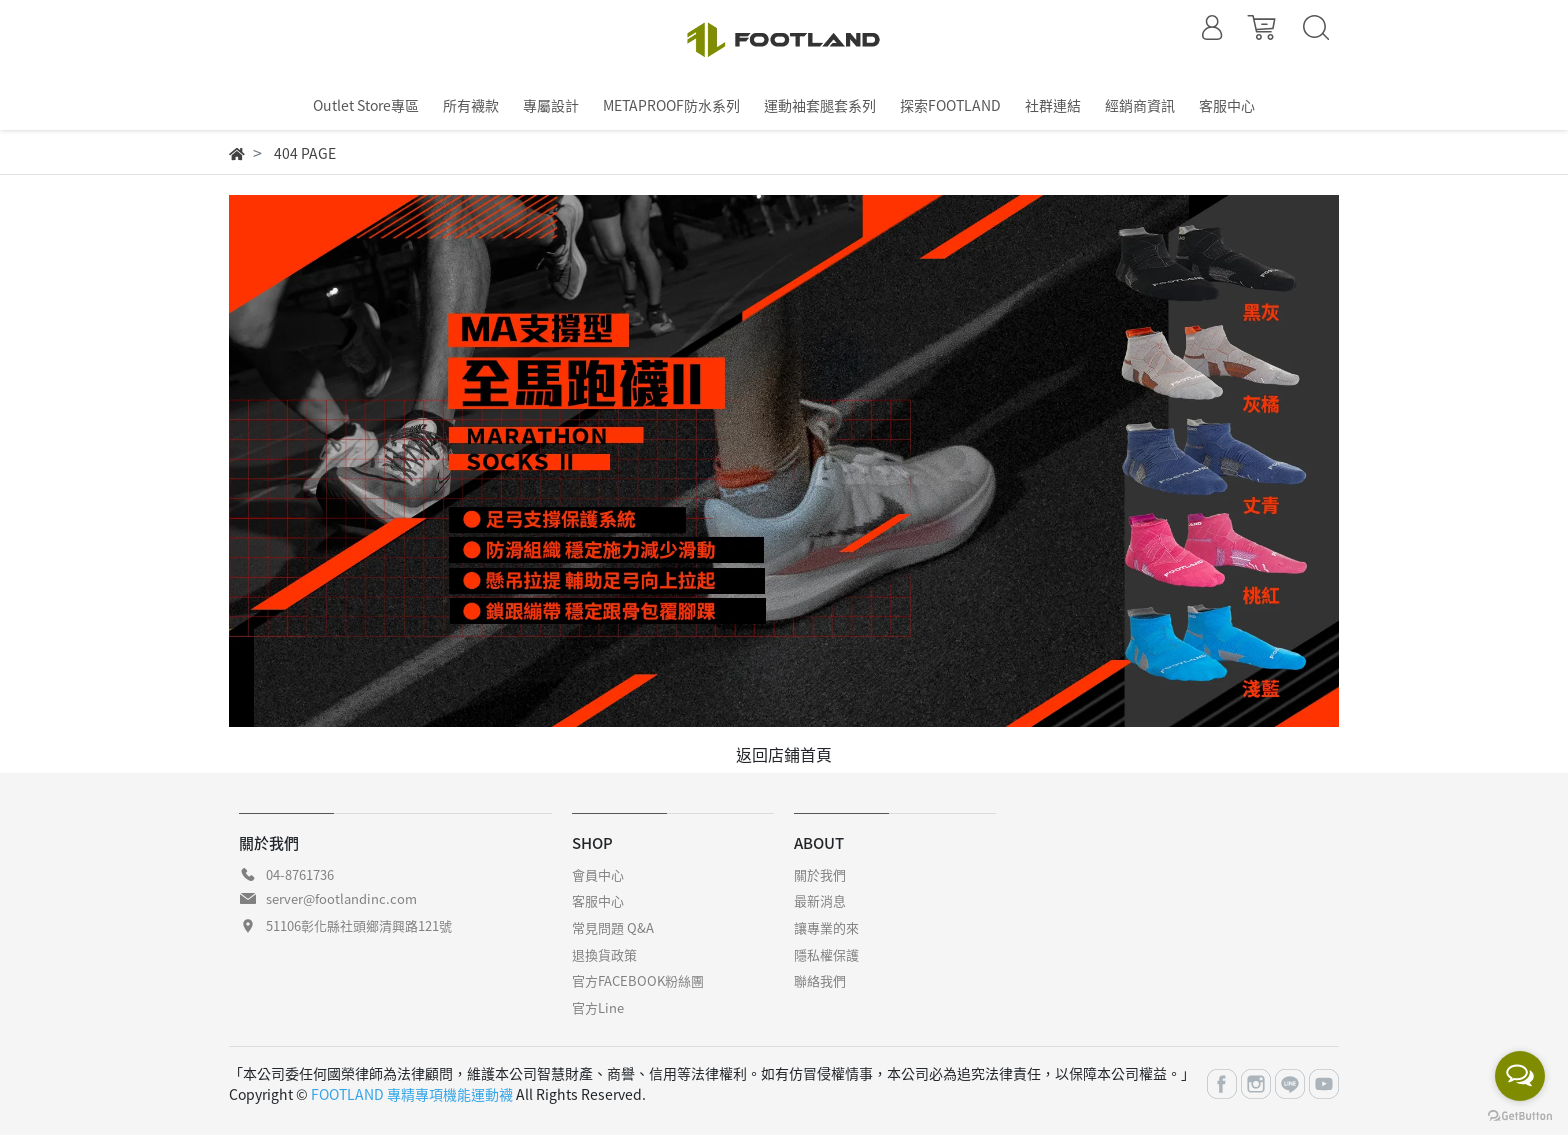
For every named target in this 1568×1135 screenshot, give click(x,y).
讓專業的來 (826, 927)
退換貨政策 (604, 954)
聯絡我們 (820, 980)
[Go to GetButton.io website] (1520, 1114)
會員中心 (598, 874)
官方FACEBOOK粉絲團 (638, 980)
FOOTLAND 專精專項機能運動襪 (412, 1094)
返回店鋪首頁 (784, 754)
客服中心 (598, 900)
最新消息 (820, 900)
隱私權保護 (826, 954)
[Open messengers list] (1520, 1076)
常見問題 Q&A (613, 927)
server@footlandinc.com (341, 898)
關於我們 (820, 874)
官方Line (598, 1007)
